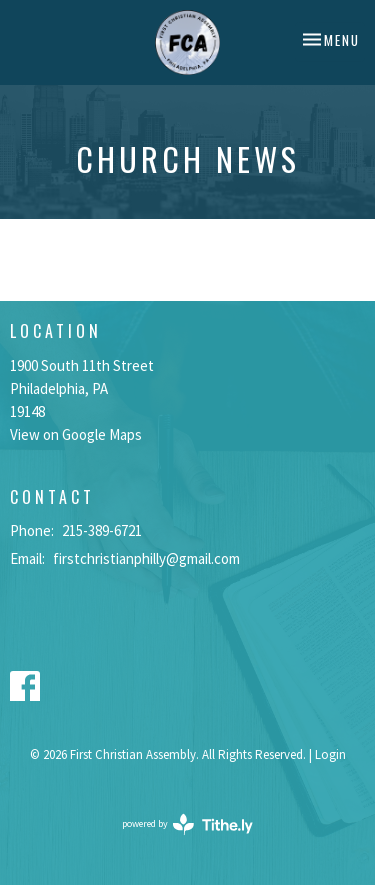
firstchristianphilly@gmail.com (146, 558)
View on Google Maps (76, 434)
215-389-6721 (102, 530)
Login (330, 754)
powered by (187, 824)
